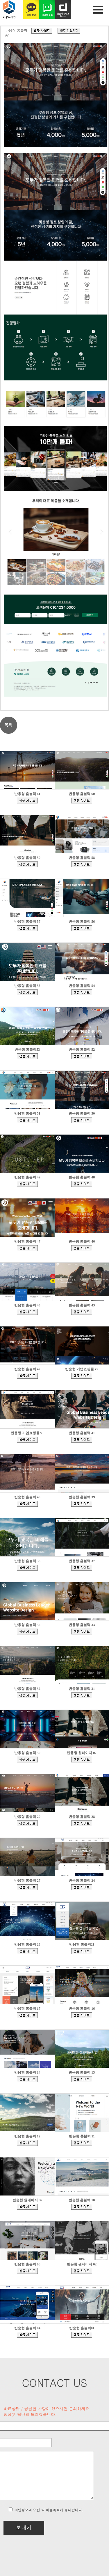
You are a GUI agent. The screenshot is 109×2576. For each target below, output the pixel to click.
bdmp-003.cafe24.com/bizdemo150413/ (81, 1568)
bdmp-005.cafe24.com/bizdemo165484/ (27, 992)
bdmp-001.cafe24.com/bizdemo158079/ (81, 1248)
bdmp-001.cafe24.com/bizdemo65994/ (81, 2271)
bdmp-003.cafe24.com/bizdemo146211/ (81, 1631)
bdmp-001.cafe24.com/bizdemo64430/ (81, 2335)
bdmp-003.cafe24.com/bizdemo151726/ (27, 1568)
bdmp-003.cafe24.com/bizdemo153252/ (81, 1440)
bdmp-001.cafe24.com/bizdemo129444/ (81, 1887)
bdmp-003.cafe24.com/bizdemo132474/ (27, 2335)
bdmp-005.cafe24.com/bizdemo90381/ (27, 2143)
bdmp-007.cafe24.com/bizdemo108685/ (81, 2015)
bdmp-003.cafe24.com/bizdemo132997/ (27, 1887)
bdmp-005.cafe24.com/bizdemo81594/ (27, 2207)
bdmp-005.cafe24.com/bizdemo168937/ (27, 800)
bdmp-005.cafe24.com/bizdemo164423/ (81, 992)
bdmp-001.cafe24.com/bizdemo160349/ (27, 1248)
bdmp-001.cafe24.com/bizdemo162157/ (27, 1120)
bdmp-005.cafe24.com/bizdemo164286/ (27, 1056)
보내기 (24, 2527)
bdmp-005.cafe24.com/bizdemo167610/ (81, 864)
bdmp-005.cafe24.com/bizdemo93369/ (81, 2079)
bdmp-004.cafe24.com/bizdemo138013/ (27, 1823)
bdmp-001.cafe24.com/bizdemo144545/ (81, 1695)
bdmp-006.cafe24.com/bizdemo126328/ (81, 1951)
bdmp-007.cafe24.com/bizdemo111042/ (27, 2015)
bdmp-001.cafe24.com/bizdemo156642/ (27, 1312)
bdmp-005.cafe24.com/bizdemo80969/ (81, 2207)
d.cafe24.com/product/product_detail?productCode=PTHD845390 (69, 31)
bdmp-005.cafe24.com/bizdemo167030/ (27, 928)
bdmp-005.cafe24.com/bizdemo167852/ (27, 864)
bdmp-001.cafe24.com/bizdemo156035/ (81, 1312)
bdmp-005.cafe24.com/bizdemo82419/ (81, 2143)
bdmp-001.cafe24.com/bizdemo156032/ (27, 1376)
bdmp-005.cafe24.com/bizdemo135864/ (81, 1823)
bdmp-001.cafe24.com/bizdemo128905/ (27, 1951)
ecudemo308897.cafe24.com (81, 1376)
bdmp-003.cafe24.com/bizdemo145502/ (27, 1695)
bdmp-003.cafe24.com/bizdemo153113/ (27, 1504)
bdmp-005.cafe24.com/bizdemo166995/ (81, 928)
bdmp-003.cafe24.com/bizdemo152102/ (81, 1504)
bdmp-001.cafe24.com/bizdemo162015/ (41, 31)
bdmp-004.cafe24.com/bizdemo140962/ (27, 1759)
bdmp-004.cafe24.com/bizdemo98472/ (27, 2079)
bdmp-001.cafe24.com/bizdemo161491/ (27, 1184)
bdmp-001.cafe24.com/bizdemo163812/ (81, 1056)
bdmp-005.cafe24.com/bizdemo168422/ (81, 800)
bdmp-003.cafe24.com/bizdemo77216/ (27, 2271)
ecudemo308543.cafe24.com (27, 1440)
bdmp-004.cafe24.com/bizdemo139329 (81, 1759)
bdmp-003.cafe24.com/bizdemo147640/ (27, 1631)
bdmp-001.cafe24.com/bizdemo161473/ (81, 1184)
